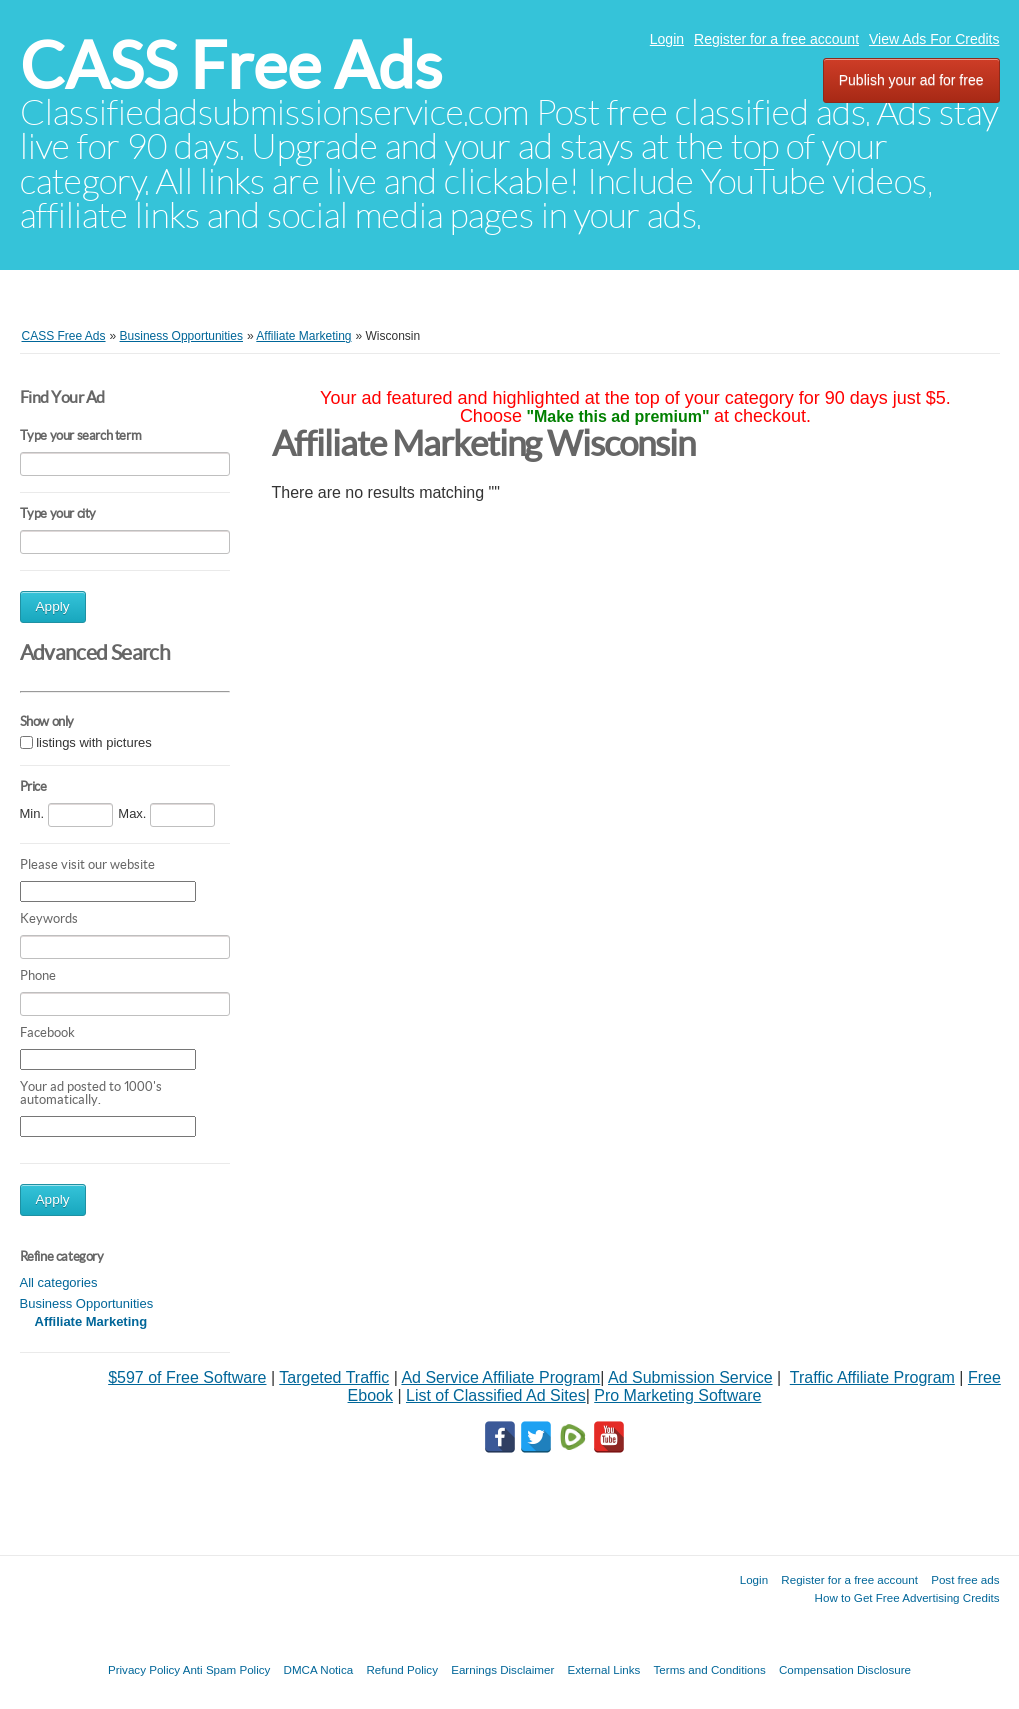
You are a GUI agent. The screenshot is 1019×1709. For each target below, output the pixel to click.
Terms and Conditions (710, 1669)
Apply (53, 606)
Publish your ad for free (911, 80)
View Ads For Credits (934, 39)
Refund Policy (402, 1669)
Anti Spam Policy (227, 1669)
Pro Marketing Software (677, 1395)
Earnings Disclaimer (502, 1669)
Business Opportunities (87, 1303)
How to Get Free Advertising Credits (907, 1597)
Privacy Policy (144, 1669)
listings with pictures (94, 743)
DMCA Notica (319, 1669)
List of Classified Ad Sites (496, 1395)
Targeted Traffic (334, 1377)
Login (667, 39)
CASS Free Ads (231, 65)
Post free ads (965, 1579)
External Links (604, 1669)
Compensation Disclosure (845, 1669)
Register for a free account (776, 39)
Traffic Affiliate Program (872, 1377)
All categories (59, 1282)
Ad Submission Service (690, 1377)
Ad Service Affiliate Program (500, 1377)
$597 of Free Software (187, 1377)
